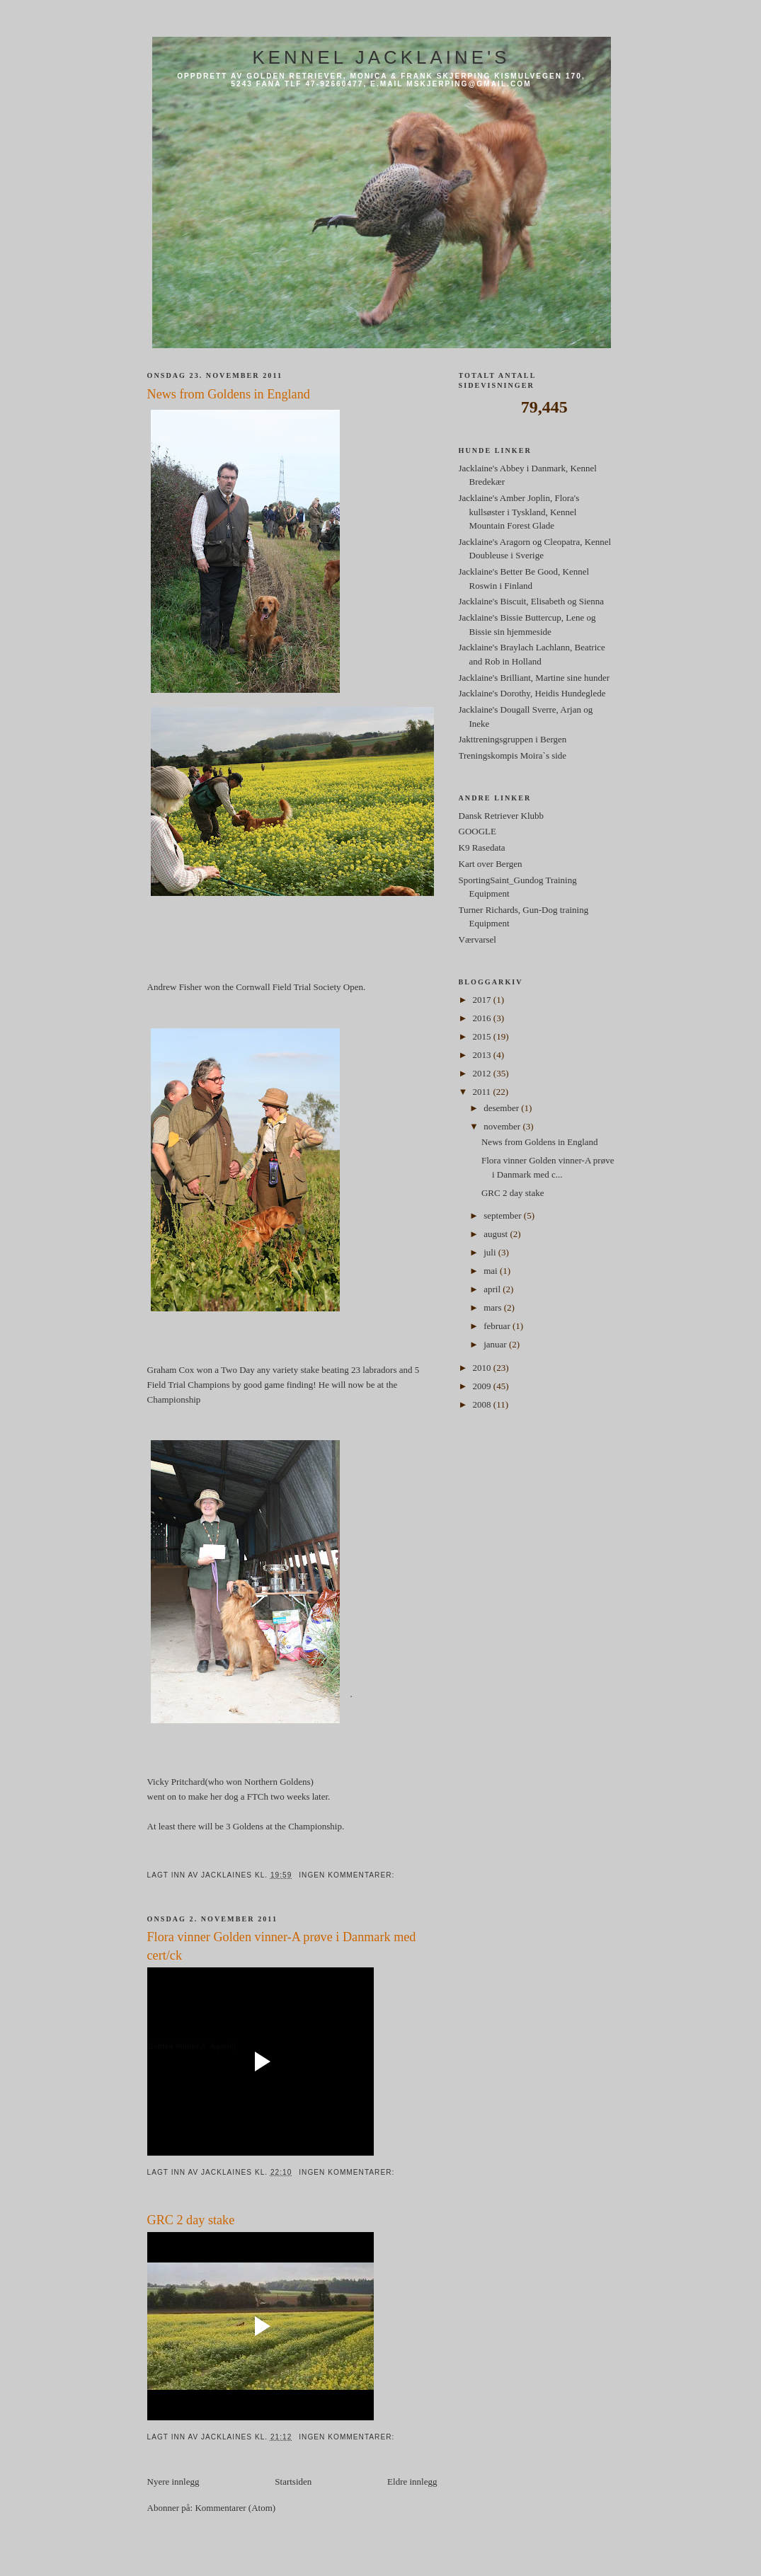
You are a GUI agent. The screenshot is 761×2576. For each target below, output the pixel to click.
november (503, 1126)
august (497, 1234)
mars (494, 1307)
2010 (483, 1367)
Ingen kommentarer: (348, 1875)
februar (498, 1326)
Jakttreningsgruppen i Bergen (513, 739)
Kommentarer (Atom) (235, 2507)
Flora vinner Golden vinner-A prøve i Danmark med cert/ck (281, 1946)
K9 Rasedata (482, 847)
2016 (483, 1018)
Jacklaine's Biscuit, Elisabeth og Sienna (532, 601)
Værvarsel (477, 939)
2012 (483, 1073)
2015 (483, 1036)
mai (492, 1270)
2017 (483, 999)
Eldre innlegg (412, 2481)
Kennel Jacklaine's (381, 57)
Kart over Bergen (490, 863)
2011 (483, 1091)
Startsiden (293, 2481)
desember (502, 1108)
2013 (483, 1055)
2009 (483, 1386)
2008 (483, 1404)
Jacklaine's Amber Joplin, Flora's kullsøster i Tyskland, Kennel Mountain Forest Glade (519, 512)
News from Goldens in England (228, 394)
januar (496, 1344)
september (504, 1215)
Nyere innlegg (173, 2481)
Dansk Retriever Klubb (501, 815)
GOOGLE (477, 831)
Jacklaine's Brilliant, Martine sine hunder (534, 677)
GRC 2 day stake (191, 2220)
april (493, 1289)
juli (491, 1252)
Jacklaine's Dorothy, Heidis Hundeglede (532, 693)
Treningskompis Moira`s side (513, 755)
